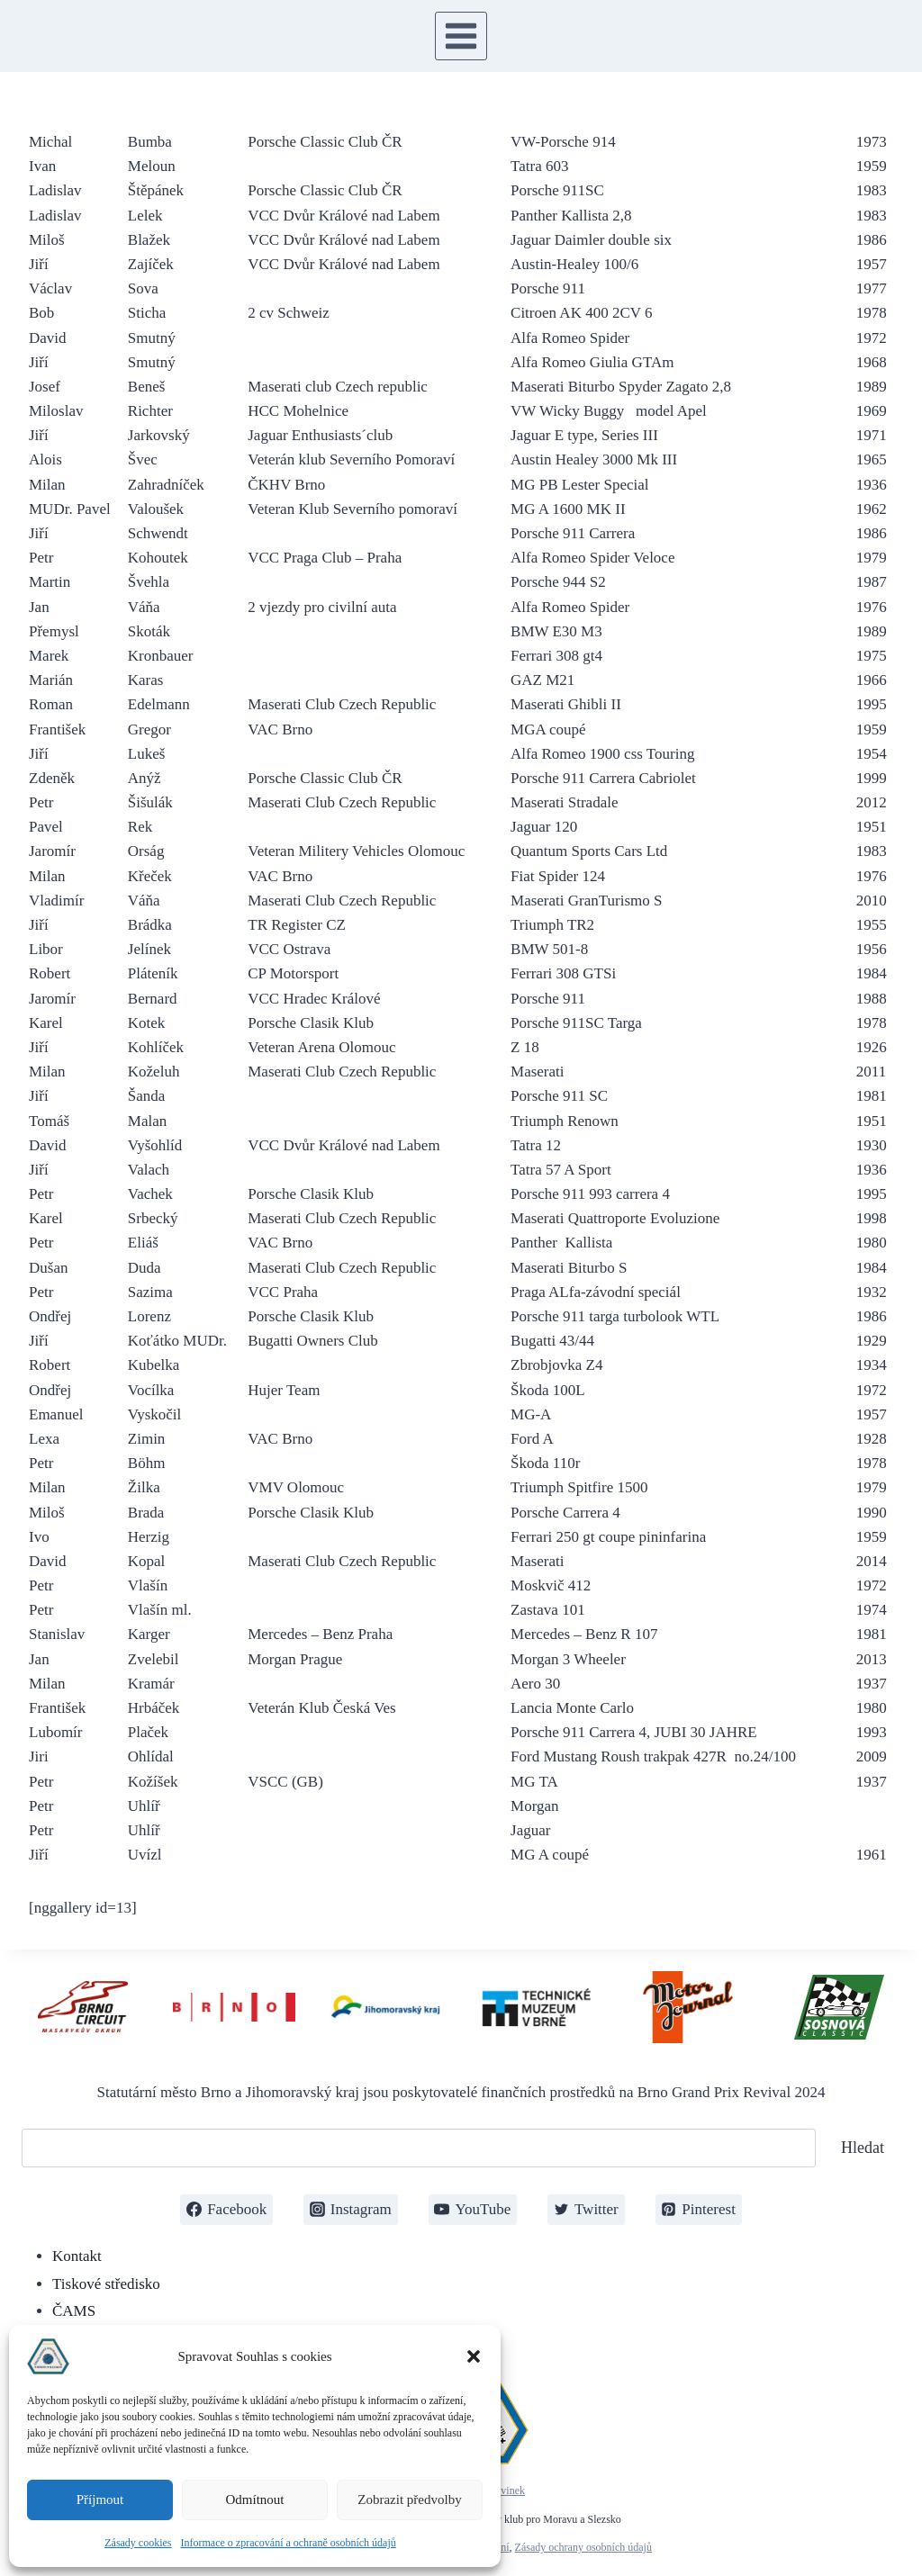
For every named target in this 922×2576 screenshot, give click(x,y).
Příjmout (100, 2499)
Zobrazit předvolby (409, 2499)
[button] (474, 2356)
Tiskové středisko (106, 2283)
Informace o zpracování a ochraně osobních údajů (288, 2542)
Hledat (862, 2148)
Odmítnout (254, 2499)
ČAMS (73, 2310)
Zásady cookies (137, 2542)
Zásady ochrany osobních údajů (583, 2547)
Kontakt (77, 2256)
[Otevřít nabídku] (461, 35)
